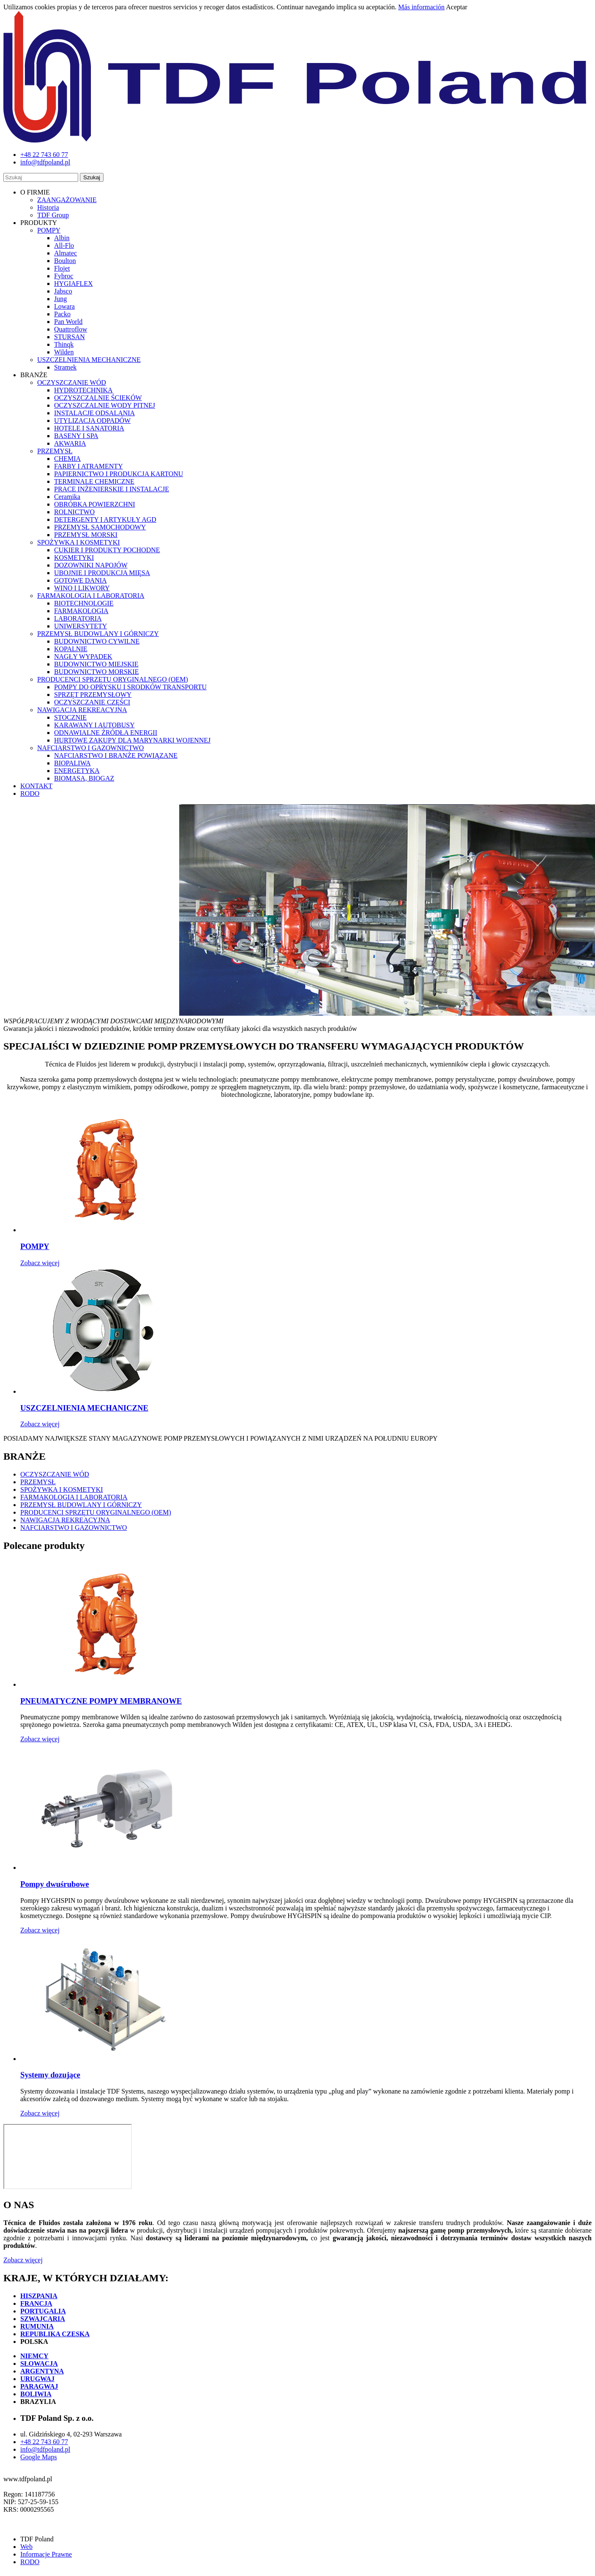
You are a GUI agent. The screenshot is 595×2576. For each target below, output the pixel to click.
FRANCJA (36, 2303)
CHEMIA (67, 458)
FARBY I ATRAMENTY (88, 466)
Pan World (68, 321)
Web (26, 2546)
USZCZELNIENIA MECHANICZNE (89, 359)
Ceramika (67, 496)
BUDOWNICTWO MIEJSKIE (96, 664)
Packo (62, 314)
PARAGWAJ (39, 2386)
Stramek (65, 367)
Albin (61, 237)
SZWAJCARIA (42, 2318)
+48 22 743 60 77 (44, 2441)
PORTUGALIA (43, 2311)
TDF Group (53, 215)
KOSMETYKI (74, 557)
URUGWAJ (37, 2378)
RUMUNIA (37, 2326)
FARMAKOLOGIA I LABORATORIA (91, 595)
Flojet (62, 268)
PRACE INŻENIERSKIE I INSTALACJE (111, 489)
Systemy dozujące (50, 2074)
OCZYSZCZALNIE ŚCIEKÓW (98, 397)
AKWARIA (70, 443)
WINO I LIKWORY (82, 588)
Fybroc (63, 276)
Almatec (65, 253)
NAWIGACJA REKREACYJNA (82, 709)
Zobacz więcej (40, 1262)
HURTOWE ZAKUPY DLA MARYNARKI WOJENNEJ (132, 740)
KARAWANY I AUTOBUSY (94, 725)
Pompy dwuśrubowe (54, 1884)
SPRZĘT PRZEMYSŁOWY (92, 694)
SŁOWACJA (39, 2363)
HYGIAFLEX (73, 283)
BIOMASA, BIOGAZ (84, 778)
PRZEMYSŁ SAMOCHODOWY (100, 527)
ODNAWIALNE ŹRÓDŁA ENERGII (105, 732)
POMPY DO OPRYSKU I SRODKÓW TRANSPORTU (130, 687)
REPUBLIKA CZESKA (55, 2334)
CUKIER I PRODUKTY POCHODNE (107, 550)
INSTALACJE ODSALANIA (94, 413)
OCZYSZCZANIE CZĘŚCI (92, 702)
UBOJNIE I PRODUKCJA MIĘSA (102, 572)
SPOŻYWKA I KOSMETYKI (78, 542)
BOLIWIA (36, 2394)
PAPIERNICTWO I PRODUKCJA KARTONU (118, 473)
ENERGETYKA (77, 770)
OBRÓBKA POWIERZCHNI (94, 504)
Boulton (65, 260)
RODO (29, 793)
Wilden (64, 352)
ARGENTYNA (42, 2371)
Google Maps (38, 2457)
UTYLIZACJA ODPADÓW (92, 420)
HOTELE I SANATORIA (89, 428)
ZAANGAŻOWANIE (66, 199)
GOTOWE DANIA (80, 580)
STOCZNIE (70, 717)
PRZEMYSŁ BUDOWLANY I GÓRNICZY (98, 633)
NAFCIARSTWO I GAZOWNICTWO (90, 747)
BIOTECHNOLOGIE (83, 603)
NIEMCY (34, 2356)
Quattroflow (70, 329)
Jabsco (63, 291)
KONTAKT (36, 785)
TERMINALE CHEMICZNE (94, 481)
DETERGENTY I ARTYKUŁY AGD (105, 519)
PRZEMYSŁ (55, 451)
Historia (48, 207)
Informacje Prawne (46, 2554)
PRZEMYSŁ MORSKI (85, 534)
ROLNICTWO (74, 511)
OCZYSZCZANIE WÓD (71, 382)
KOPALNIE (70, 648)
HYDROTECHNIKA (83, 390)
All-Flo (64, 245)
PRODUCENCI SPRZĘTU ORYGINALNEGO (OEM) (112, 679)
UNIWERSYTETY (80, 626)
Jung (60, 298)
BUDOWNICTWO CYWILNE (96, 641)
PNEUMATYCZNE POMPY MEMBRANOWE (101, 1700)
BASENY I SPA (76, 435)
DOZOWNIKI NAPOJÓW (91, 565)
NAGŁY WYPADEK (83, 656)
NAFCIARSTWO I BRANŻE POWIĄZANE (115, 755)
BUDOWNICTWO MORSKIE (96, 671)
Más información (421, 7)
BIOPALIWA (72, 763)
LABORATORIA (78, 618)
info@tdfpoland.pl (45, 2449)
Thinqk (64, 344)
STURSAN (69, 336)
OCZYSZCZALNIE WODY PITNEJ (104, 405)
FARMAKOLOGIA (81, 610)
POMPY (48, 230)
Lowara (64, 306)
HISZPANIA (38, 2295)
